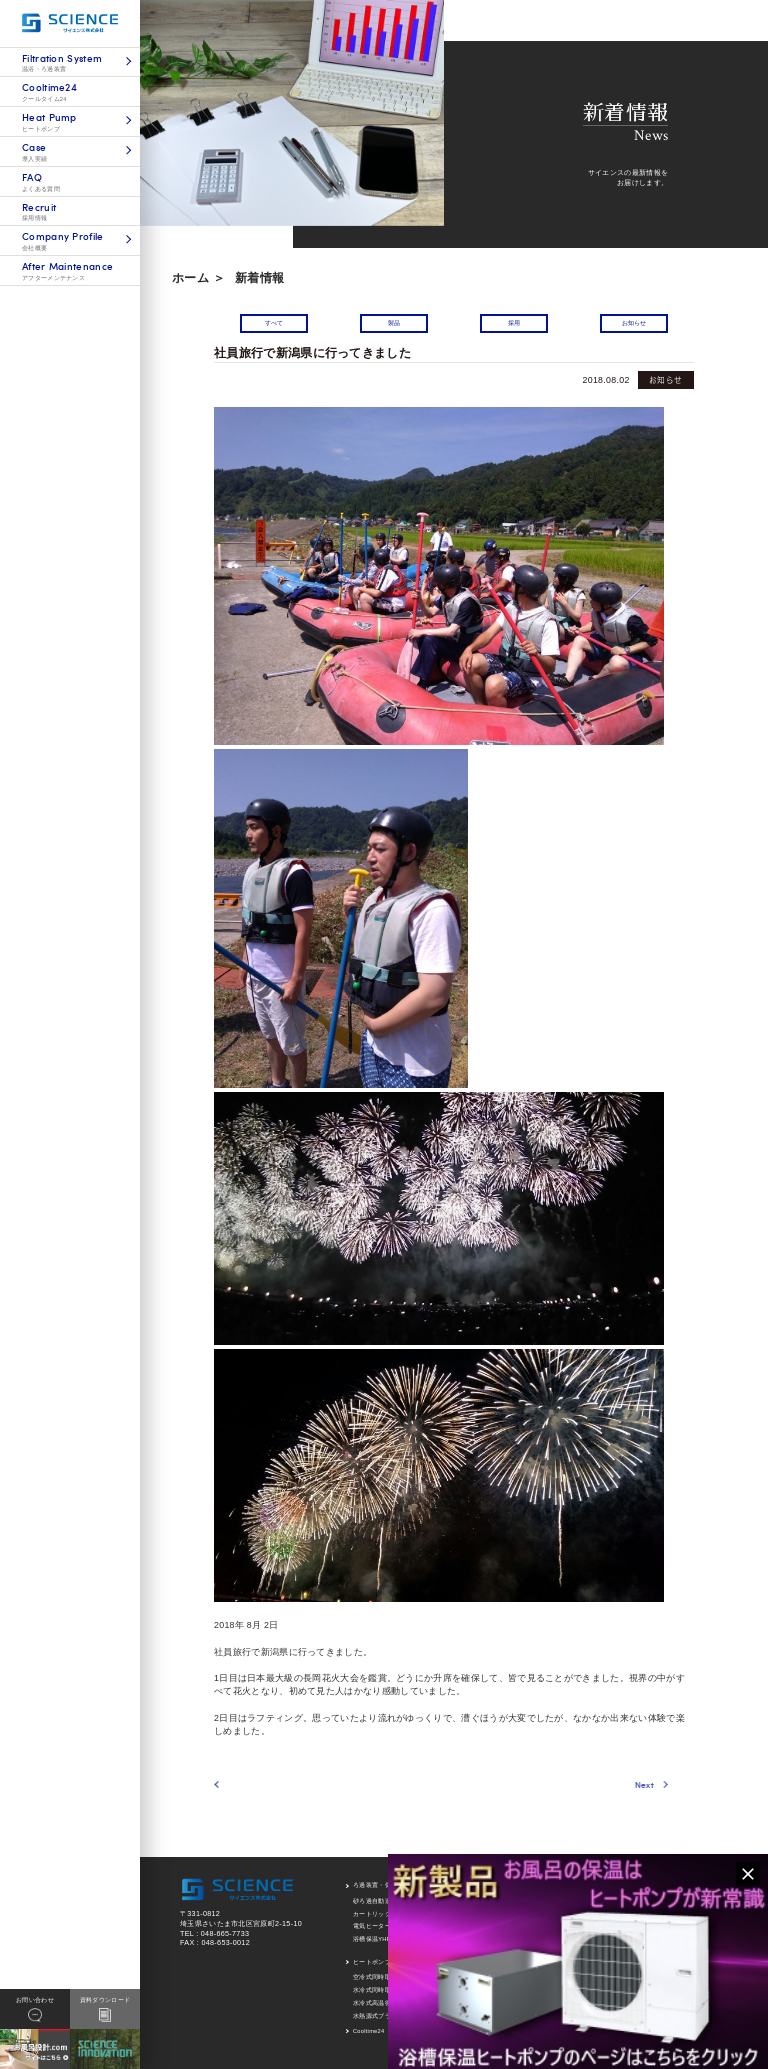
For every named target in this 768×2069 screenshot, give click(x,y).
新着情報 (259, 278)
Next (574, 1784)
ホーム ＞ (198, 278)
